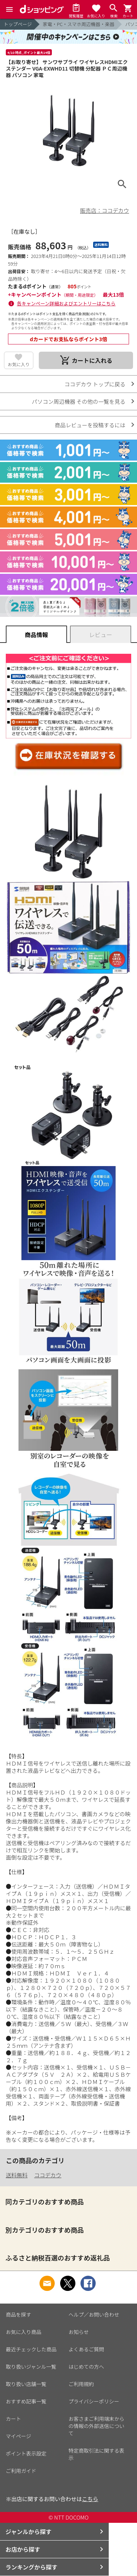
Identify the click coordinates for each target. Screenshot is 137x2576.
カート (13, 2418)
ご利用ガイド (21, 2470)
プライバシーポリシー (93, 2401)
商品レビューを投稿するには (90, 425)
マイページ (18, 2436)
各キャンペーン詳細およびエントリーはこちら (66, 303)
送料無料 (17, 2175)
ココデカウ (47, 2175)
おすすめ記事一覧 (26, 2401)
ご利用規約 (81, 2384)
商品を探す (18, 2314)
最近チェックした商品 (31, 2349)
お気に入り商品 (23, 2331)
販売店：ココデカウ (104, 210)
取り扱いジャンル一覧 (31, 2366)
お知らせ (78, 2331)
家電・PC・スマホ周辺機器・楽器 (79, 24)
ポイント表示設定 (26, 2453)
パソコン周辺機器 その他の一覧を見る (78, 401)
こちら (90, 2499)
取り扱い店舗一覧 (26, 2384)
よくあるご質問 (86, 2349)
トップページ (18, 24)
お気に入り (18, 364)
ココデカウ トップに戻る (95, 384)
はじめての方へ (86, 2366)
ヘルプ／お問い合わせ (93, 2314)
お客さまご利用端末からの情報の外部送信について (96, 2426)
